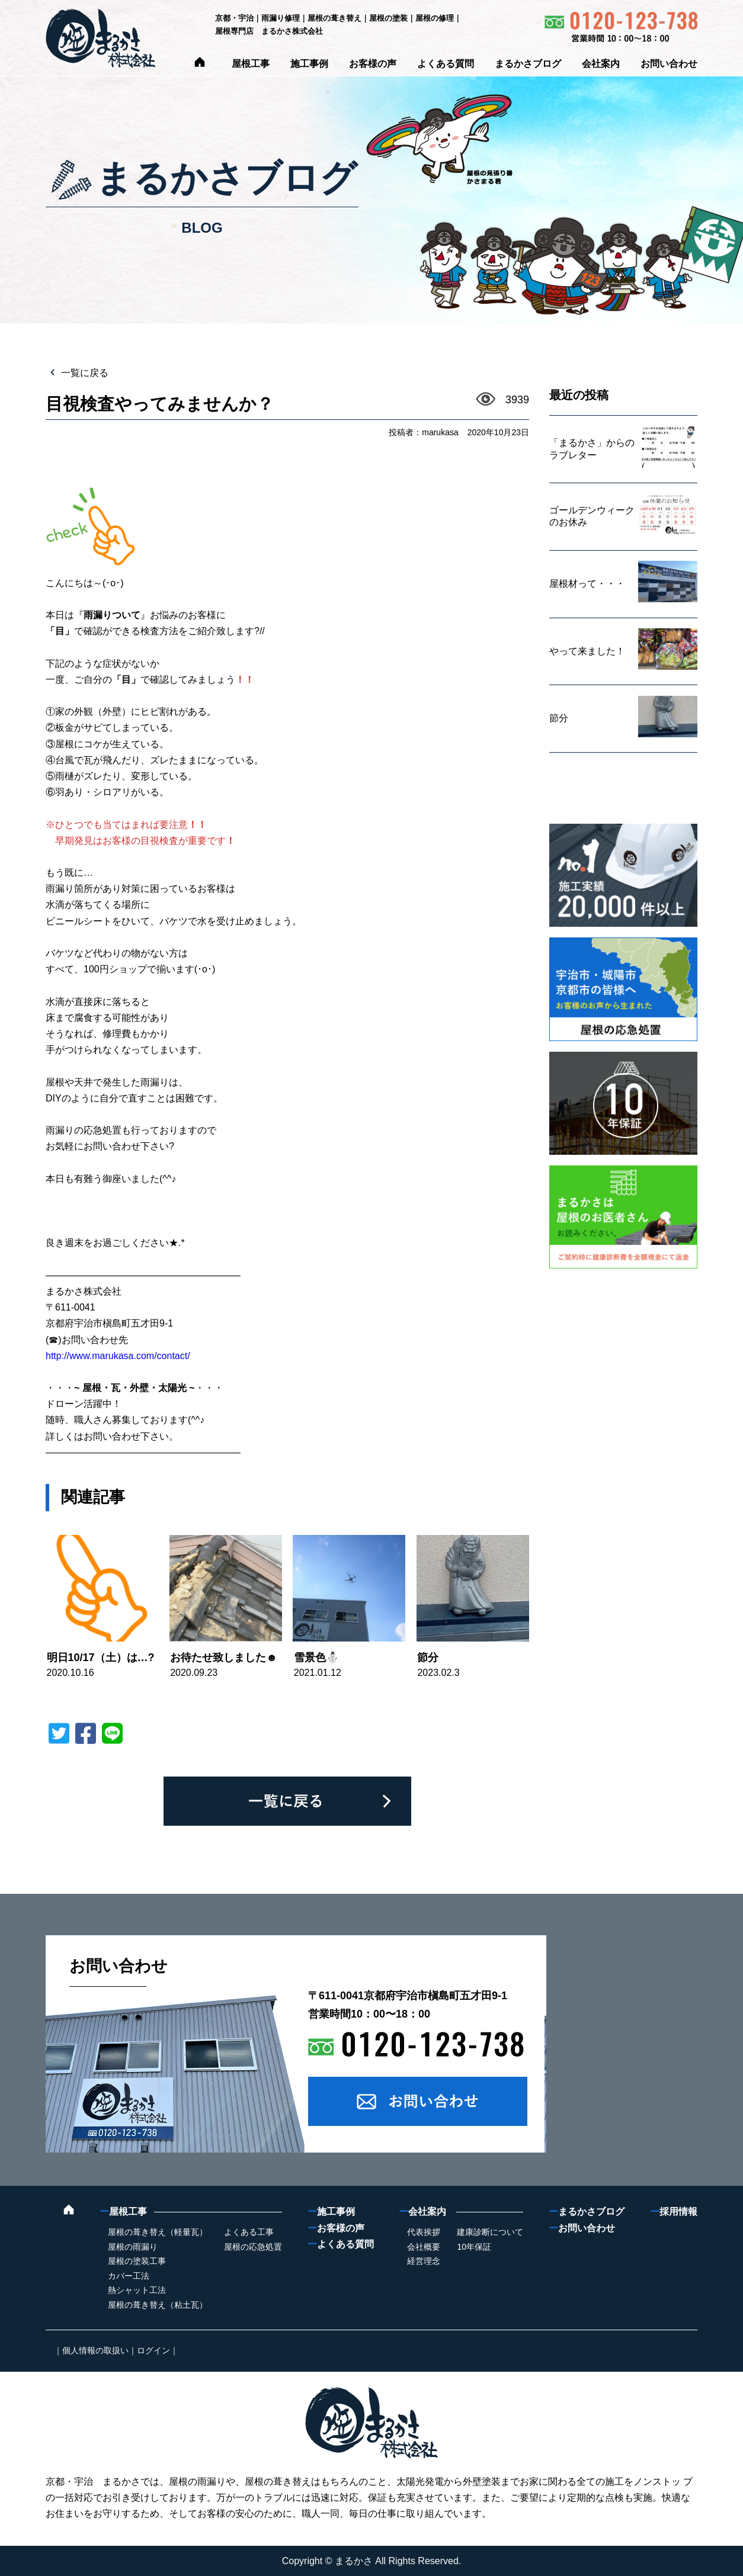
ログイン (153, 2350)
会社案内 (601, 64)
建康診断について (490, 2232)
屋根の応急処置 (253, 2246)
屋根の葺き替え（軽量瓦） (157, 2232)
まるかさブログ (528, 64)
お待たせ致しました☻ (223, 1657)
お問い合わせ (668, 64)
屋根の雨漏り (133, 2246)
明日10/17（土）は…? (101, 1657)
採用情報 (673, 2211)
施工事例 (309, 64)
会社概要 (423, 2246)
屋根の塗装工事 (137, 2261)
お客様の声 (372, 64)
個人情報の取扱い (95, 2350)
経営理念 (423, 2261)
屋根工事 (251, 64)
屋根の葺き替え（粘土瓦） (157, 2305)
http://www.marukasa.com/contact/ (118, 1356)
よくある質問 (445, 64)
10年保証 (474, 2246)
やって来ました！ (587, 651)
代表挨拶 (423, 2232)
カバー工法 (128, 2276)
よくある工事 (249, 2232)
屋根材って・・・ (587, 584)
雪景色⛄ (316, 1657)
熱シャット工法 (137, 2290)
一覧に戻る (83, 373)
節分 (427, 1657)
